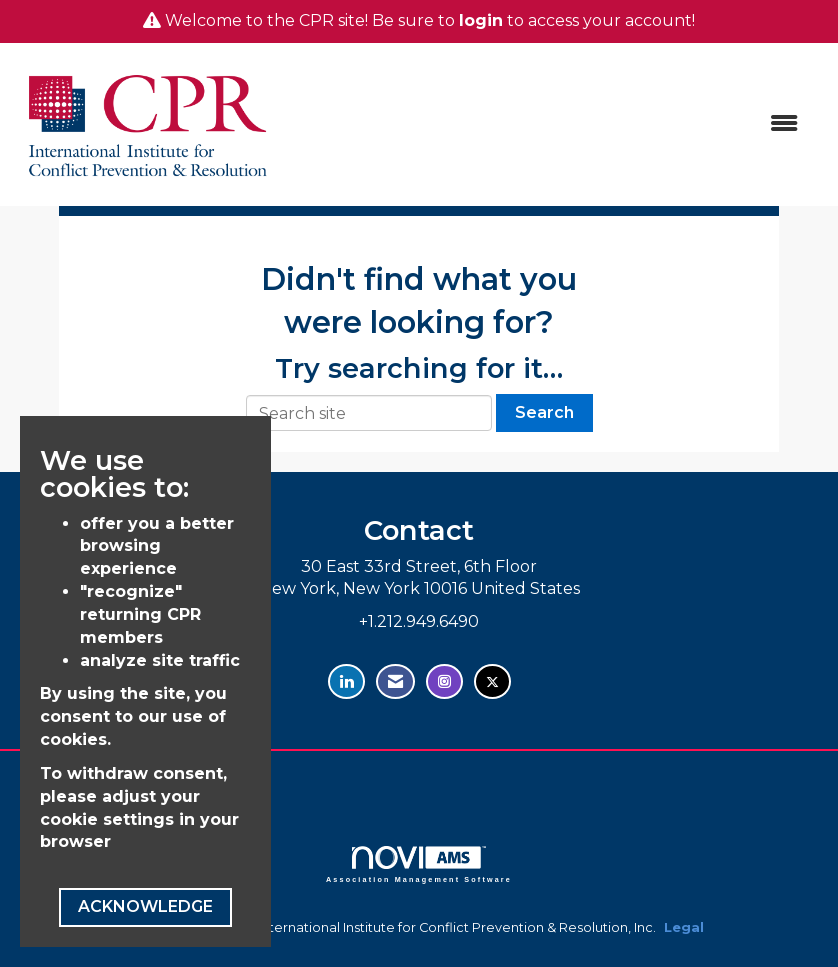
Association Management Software (419, 864)
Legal (684, 927)
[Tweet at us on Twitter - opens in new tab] (492, 681)
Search (544, 412)
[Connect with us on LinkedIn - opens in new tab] (346, 681)
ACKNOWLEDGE (145, 906)
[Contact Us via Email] (395, 681)
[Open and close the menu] (549, 124)
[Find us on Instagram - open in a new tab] (444, 681)
